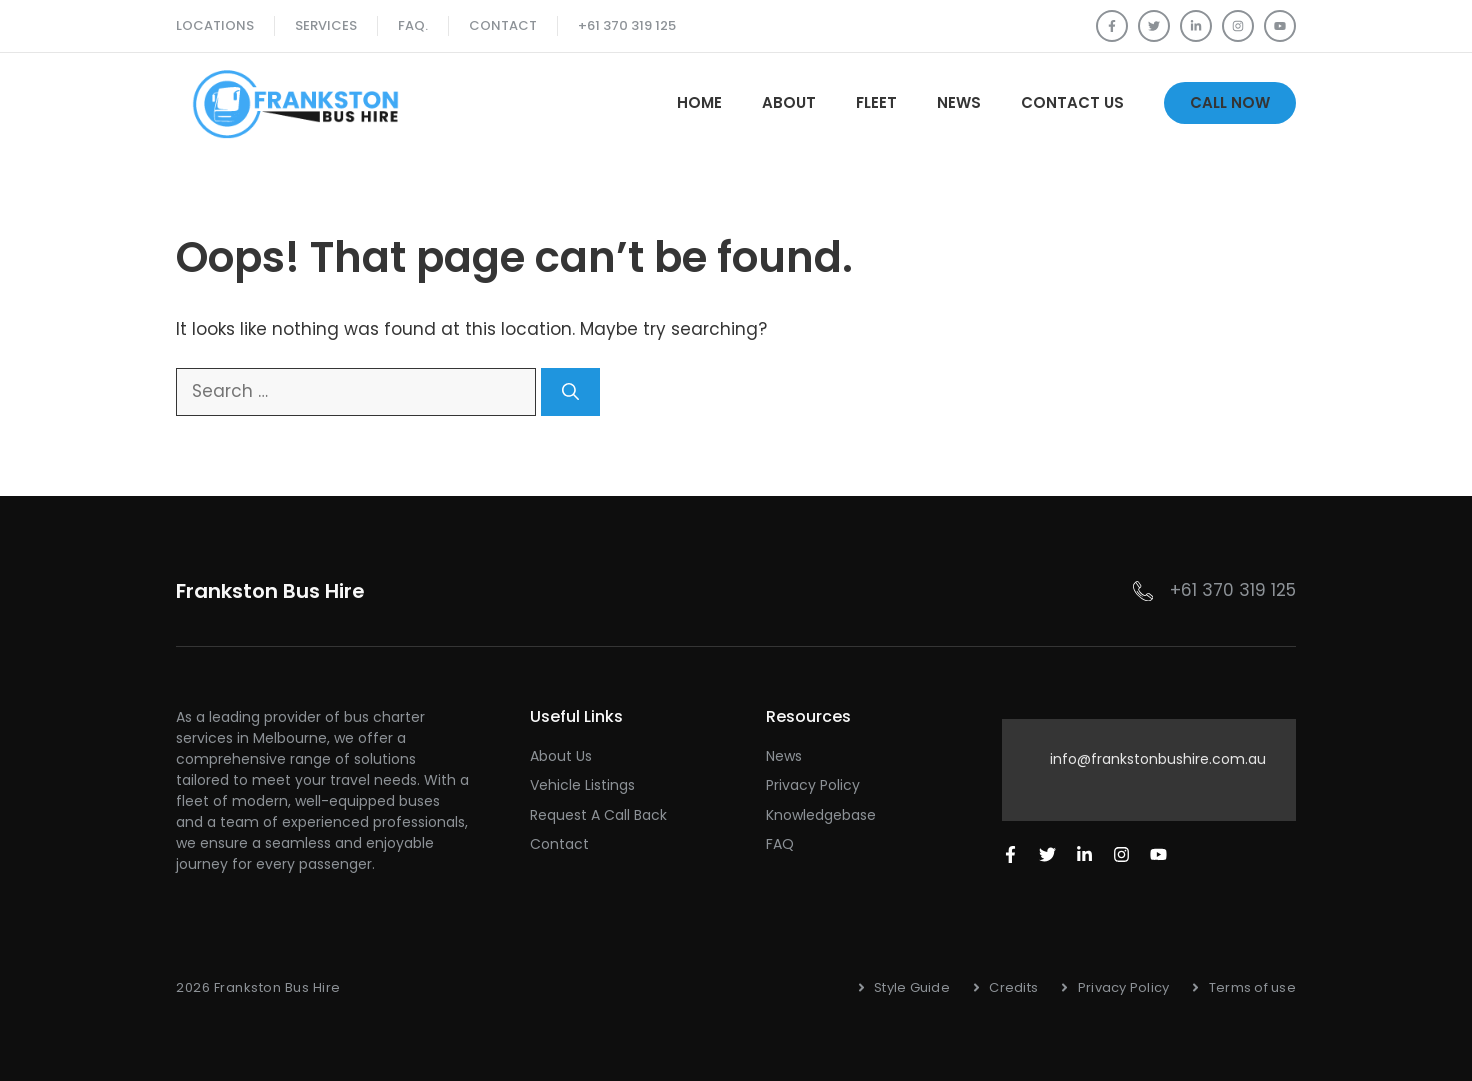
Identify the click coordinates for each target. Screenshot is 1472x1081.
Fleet (876, 102)
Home (699, 102)
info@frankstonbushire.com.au (1158, 759)
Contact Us (1072, 102)
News (959, 102)
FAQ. (413, 25)
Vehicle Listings (582, 785)
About (789, 102)
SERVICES (326, 25)
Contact (503, 25)
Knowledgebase (821, 815)
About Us (561, 756)
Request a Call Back (598, 815)
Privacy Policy (813, 785)
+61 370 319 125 (627, 25)
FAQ (780, 844)
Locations (215, 25)
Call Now (1230, 102)
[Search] (570, 392)
